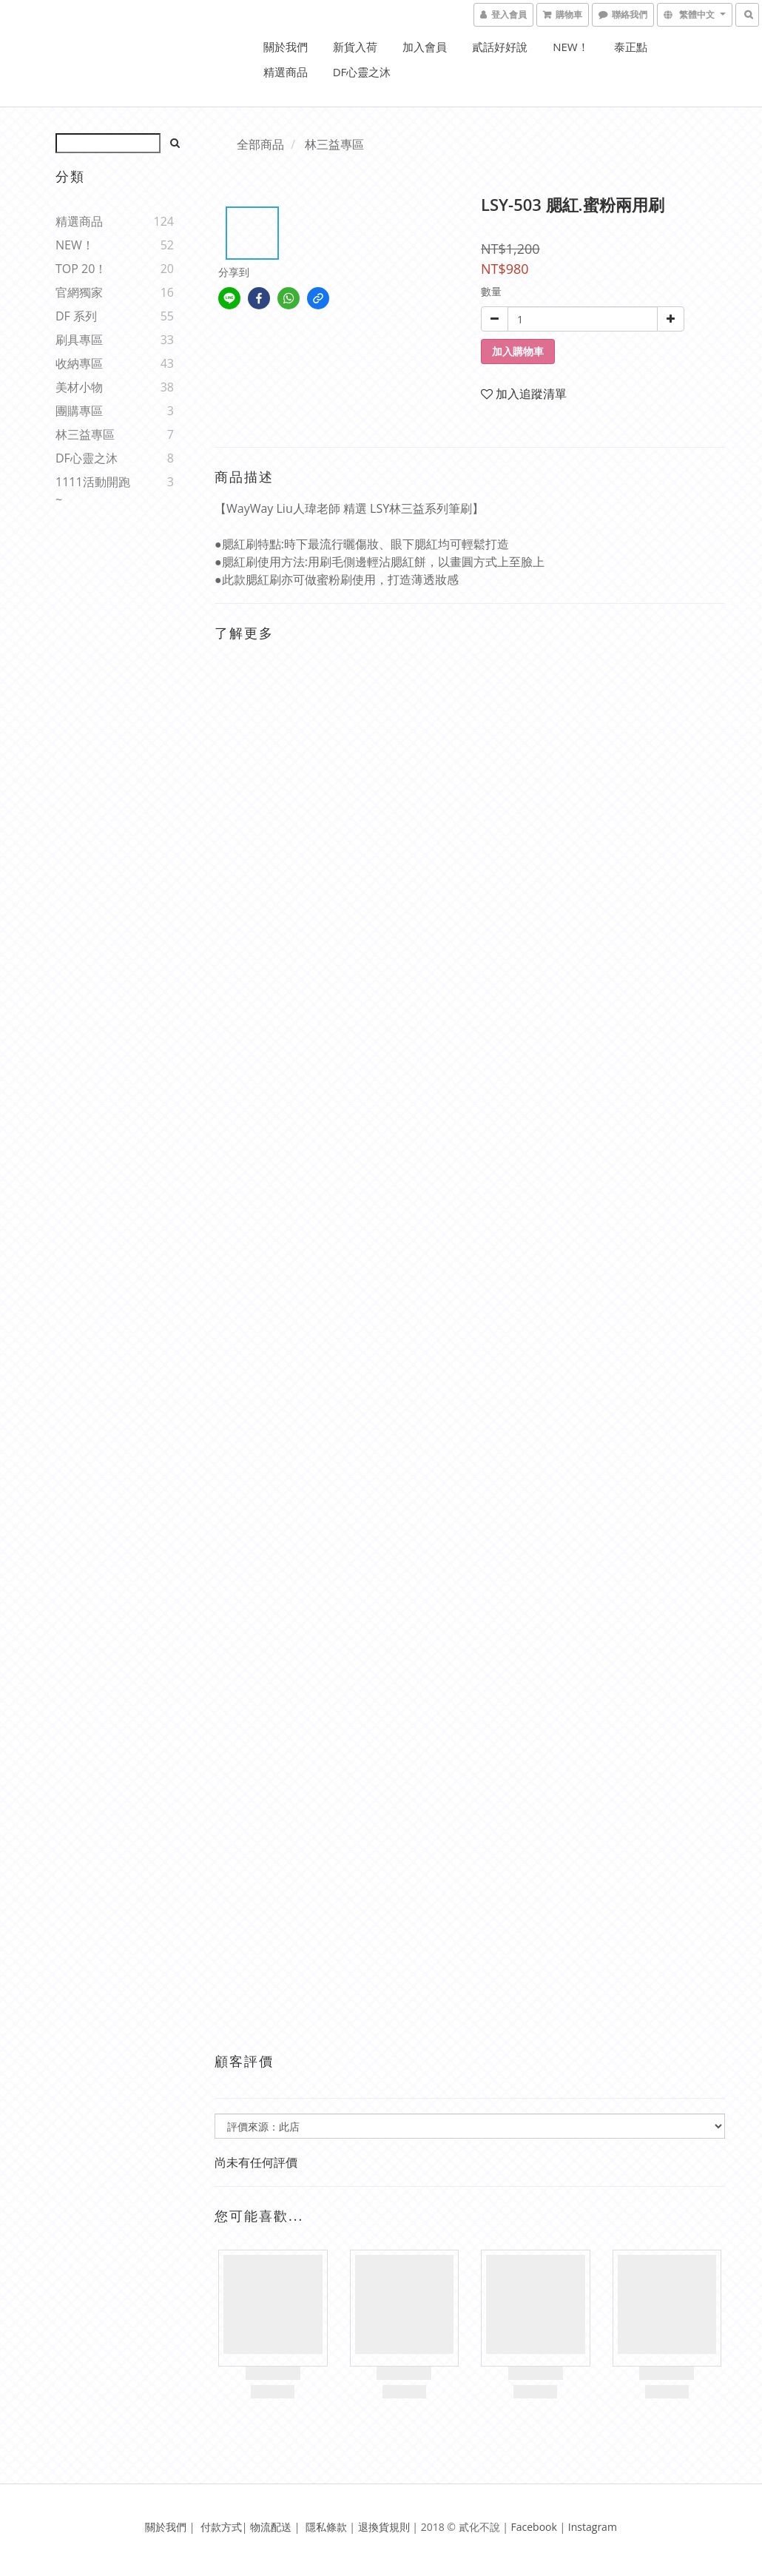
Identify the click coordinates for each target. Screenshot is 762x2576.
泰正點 (630, 46)
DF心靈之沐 (362, 71)
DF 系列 (76, 316)
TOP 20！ (81, 268)
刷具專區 (79, 340)
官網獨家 (79, 292)
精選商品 (285, 71)
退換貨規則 (384, 2527)
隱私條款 (326, 2527)
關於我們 (285, 46)
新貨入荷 (355, 46)
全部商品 (260, 144)
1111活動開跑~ (92, 491)
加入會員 (424, 46)
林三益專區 (85, 434)
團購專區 (79, 411)
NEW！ (570, 46)
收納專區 (79, 363)
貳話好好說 (499, 46)
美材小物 (79, 387)
